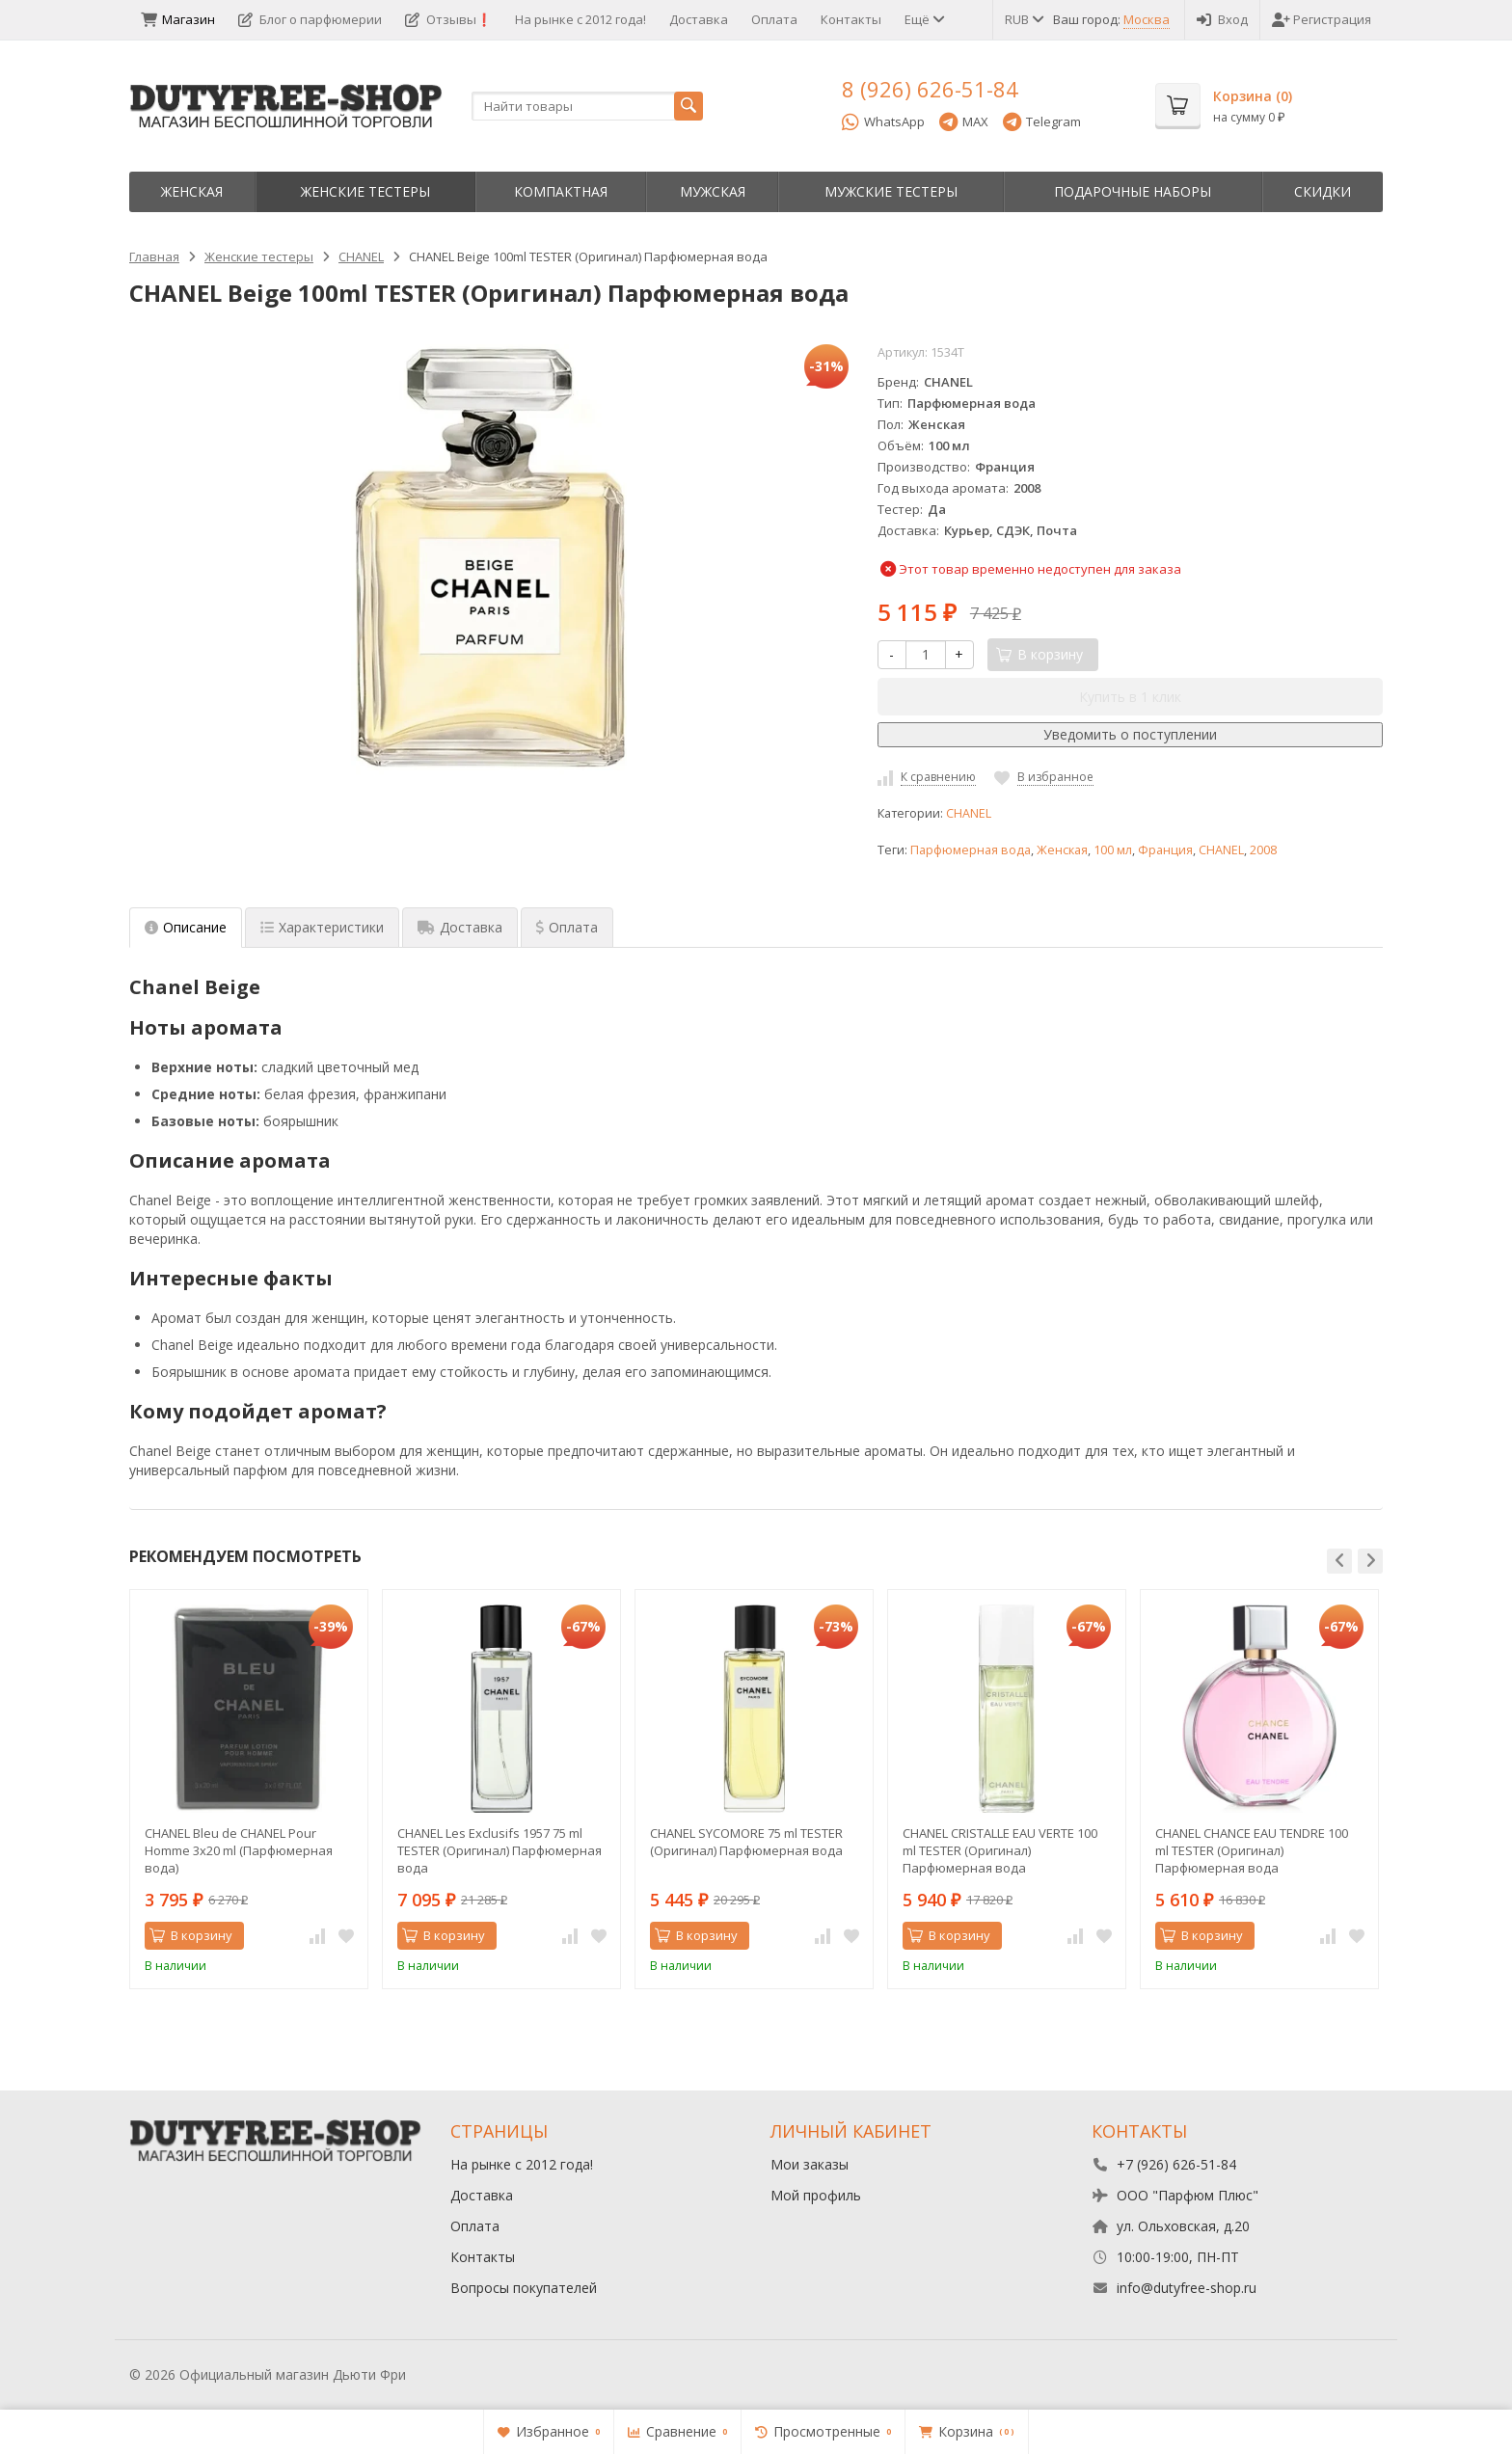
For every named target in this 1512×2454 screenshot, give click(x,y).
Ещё (923, 19)
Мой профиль (815, 2195)
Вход (1222, 19)
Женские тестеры (365, 191)
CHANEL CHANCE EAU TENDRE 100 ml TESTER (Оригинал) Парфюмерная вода (1251, 1850)
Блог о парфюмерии (310, 19)
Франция (1165, 850)
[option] (248, 1789)
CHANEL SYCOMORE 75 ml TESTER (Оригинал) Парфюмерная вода (746, 1841)
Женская (192, 191)
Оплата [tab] (567, 927)
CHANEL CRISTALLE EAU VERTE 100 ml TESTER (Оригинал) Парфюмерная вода (1000, 1850)
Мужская (712, 191)
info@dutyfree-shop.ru (1186, 2288)
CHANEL (968, 813)
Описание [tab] (186, 927)
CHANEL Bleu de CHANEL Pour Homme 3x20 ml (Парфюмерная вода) (239, 1850)
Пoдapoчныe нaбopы (1132, 191)
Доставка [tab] (460, 927)
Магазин (178, 19)
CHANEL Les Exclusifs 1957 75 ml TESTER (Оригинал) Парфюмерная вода (499, 1850)
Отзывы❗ (448, 19)
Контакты (851, 19)
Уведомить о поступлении (1130, 734)
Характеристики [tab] (322, 927)
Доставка (698, 19)
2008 (1263, 850)
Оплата (774, 19)
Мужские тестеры (891, 191)
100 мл (1113, 850)
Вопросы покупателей (523, 2288)
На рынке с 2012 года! (580, 19)
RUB (1023, 19)
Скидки (1322, 191)
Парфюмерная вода (970, 850)
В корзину (190, 1935)
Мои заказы (809, 2164)
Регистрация (1321, 19)
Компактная (561, 191)
